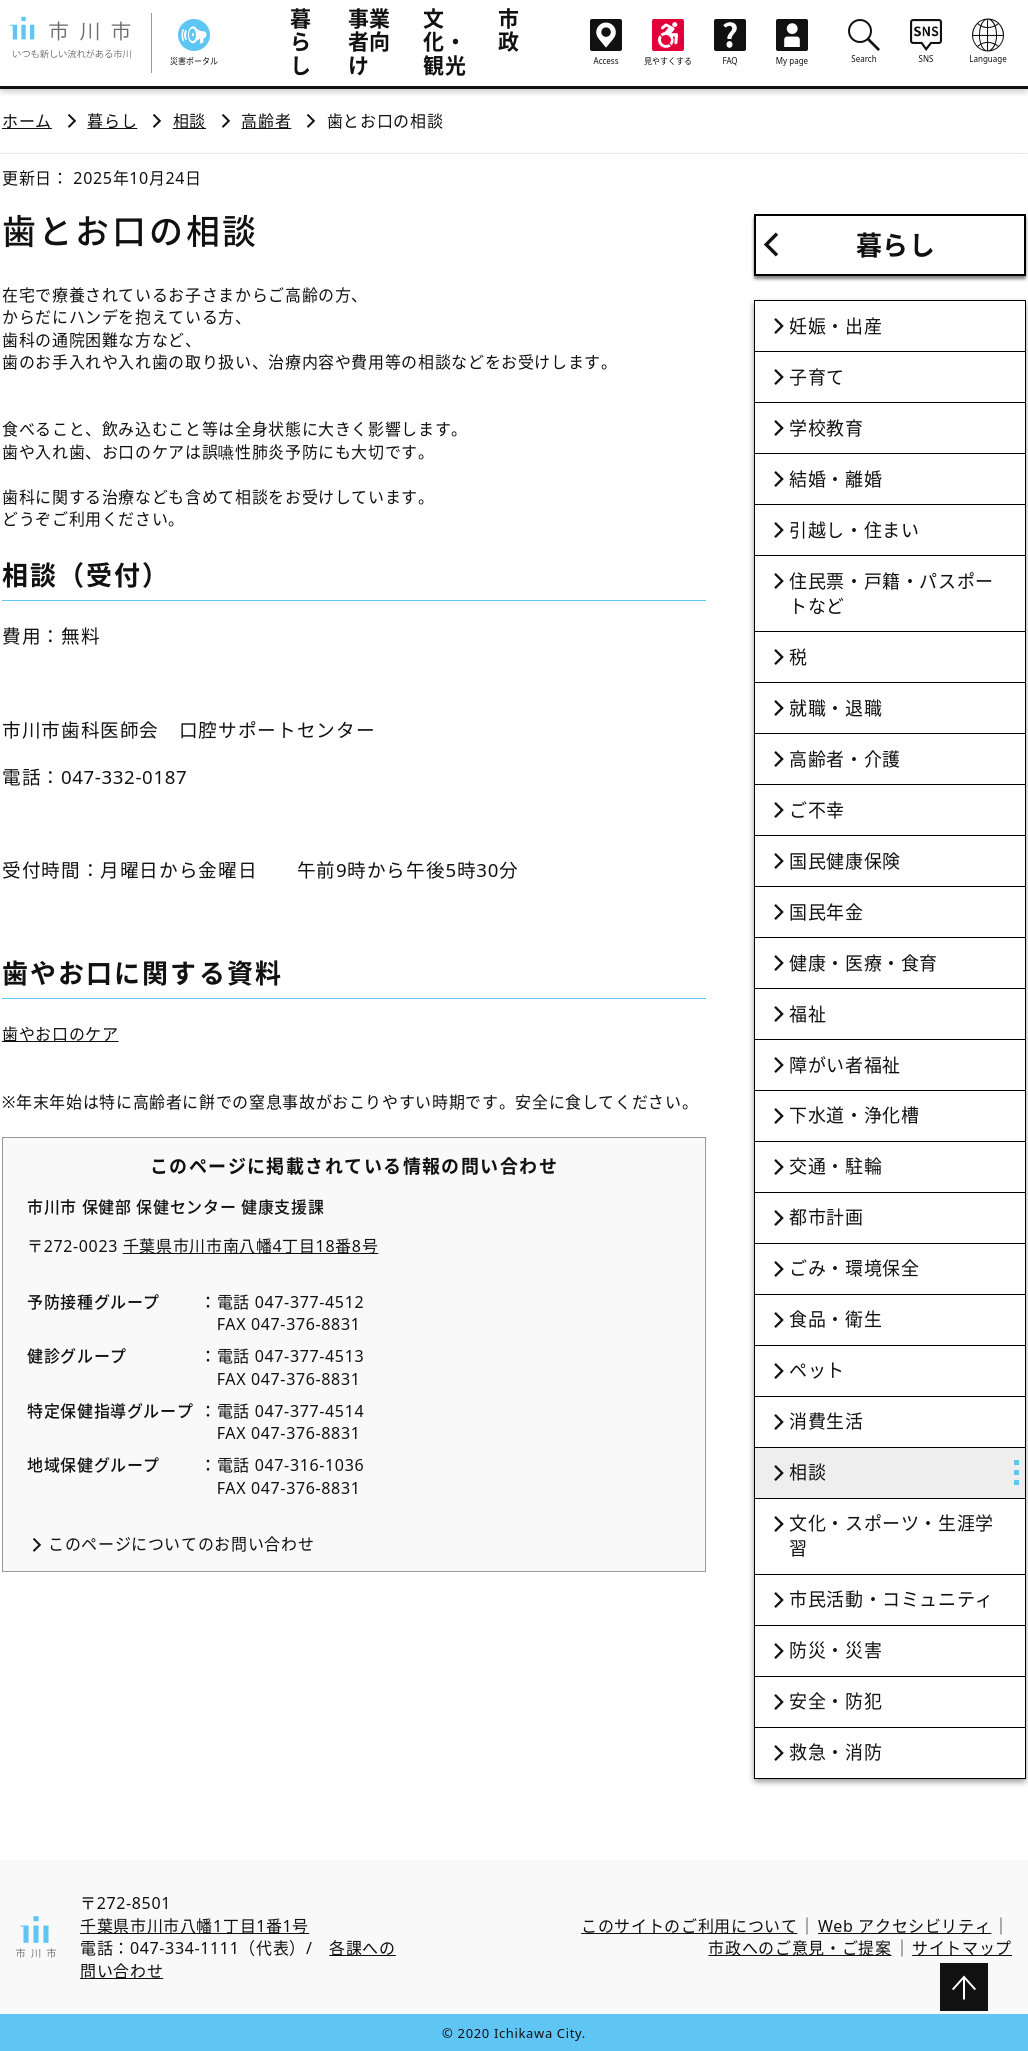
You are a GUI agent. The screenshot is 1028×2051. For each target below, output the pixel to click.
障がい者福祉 (845, 1065)
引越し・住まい (854, 530)
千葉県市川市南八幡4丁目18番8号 (251, 1246)
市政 (509, 29)
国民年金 (826, 912)
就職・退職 (835, 708)
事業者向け (369, 41)
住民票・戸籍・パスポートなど (891, 593)
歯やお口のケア (60, 1034)
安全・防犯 (835, 1701)
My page (792, 42)
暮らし (301, 41)
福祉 (807, 1014)
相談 (189, 121)
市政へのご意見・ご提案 (799, 1948)
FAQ (730, 42)
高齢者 (266, 121)
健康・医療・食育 (863, 963)
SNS (926, 41)
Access (606, 42)
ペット (817, 1370)
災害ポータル (194, 42)
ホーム (27, 121)
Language (988, 41)
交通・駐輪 (835, 1166)
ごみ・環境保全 (854, 1268)
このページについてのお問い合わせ (181, 1544)
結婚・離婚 (835, 479)
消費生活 (826, 1421)
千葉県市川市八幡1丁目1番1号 (194, 1926)
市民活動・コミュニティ (891, 1599)
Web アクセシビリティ (904, 1926)
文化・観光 (444, 41)
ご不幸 (817, 810)
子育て (817, 377)
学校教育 (826, 428)
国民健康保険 (845, 861)
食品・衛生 (835, 1319)
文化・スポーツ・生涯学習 (891, 1535)
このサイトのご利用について (689, 1926)
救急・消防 (835, 1752)
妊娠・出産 (835, 326)
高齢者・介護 (845, 759)
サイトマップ (962, 1948)
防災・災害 (835, 1650)
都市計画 (826, 1217)
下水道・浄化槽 (854, 1115)
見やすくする (668, 42)
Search (864, 41)
